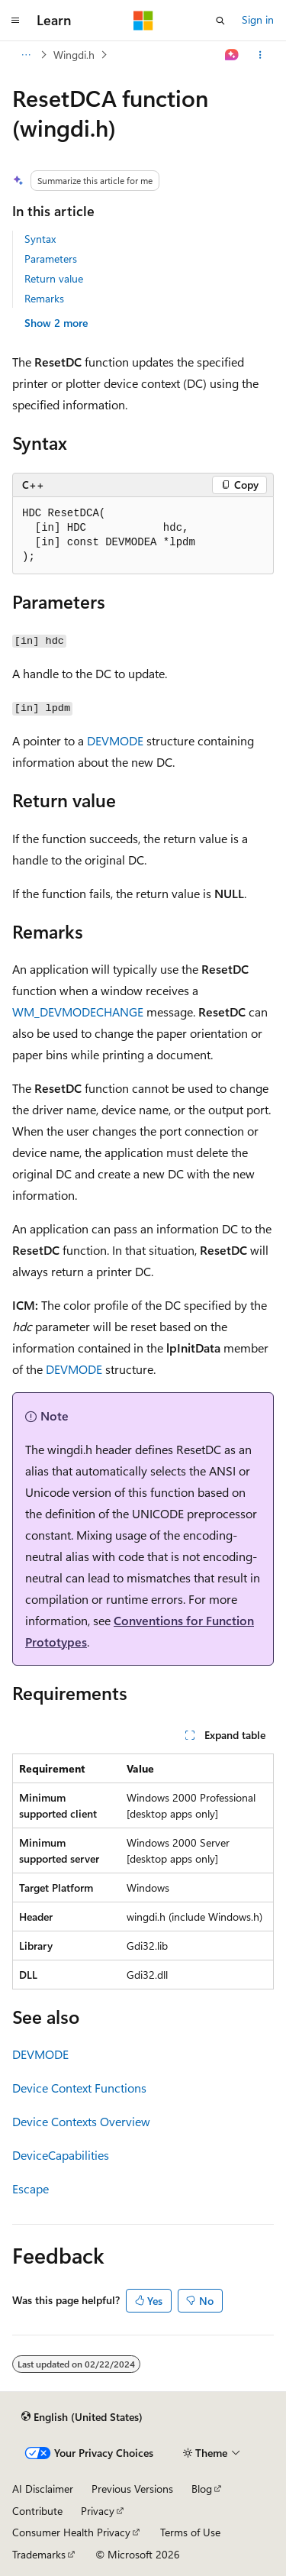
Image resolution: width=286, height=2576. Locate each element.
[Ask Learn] (232, 55)
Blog (201, 2488)
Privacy (97, 2510)
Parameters (50, 258)
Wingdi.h (74, 54)
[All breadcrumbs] (25, 55)
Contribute (37, 2510)
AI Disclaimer (42, 2488)
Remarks (44, 298)
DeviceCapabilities (60, 2155)
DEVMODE (115, 740)
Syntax (40, 238)
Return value (53, 278)
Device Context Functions (79, 2088)
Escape (30, 2188)
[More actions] (260, 55)
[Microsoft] (143, 21)
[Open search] (220, 20)
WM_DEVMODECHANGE (77, 1012)
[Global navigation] (15, 20)
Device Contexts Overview (81, 2121)
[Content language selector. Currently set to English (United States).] (82, 2416)
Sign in (258, 19)
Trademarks (39, 2554)
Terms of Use (190, 2532)
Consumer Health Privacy (71, 2532)
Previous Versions (132, 2488)
